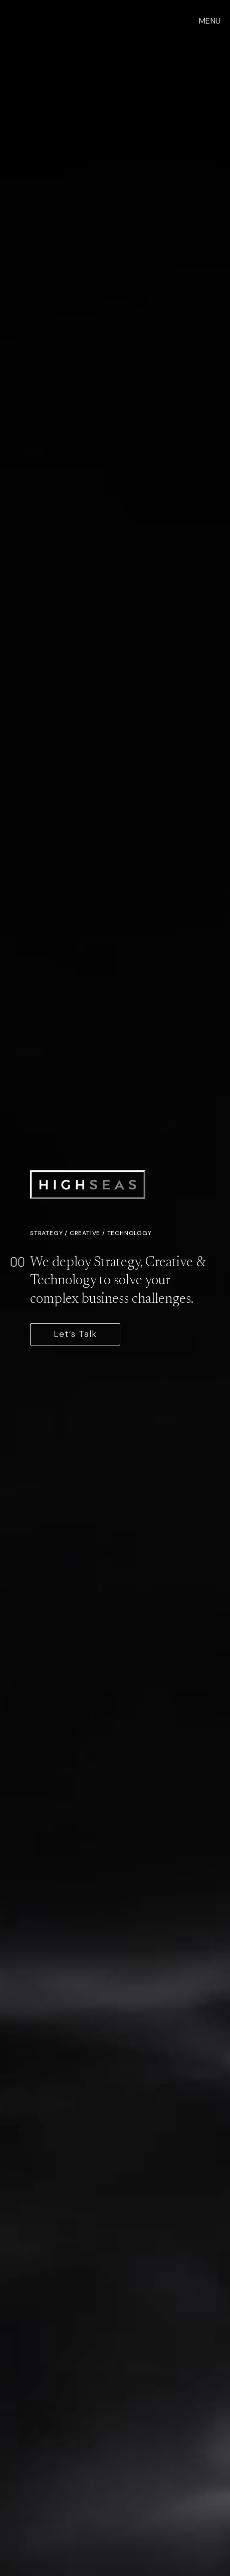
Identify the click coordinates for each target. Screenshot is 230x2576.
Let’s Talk (75, 1334)
